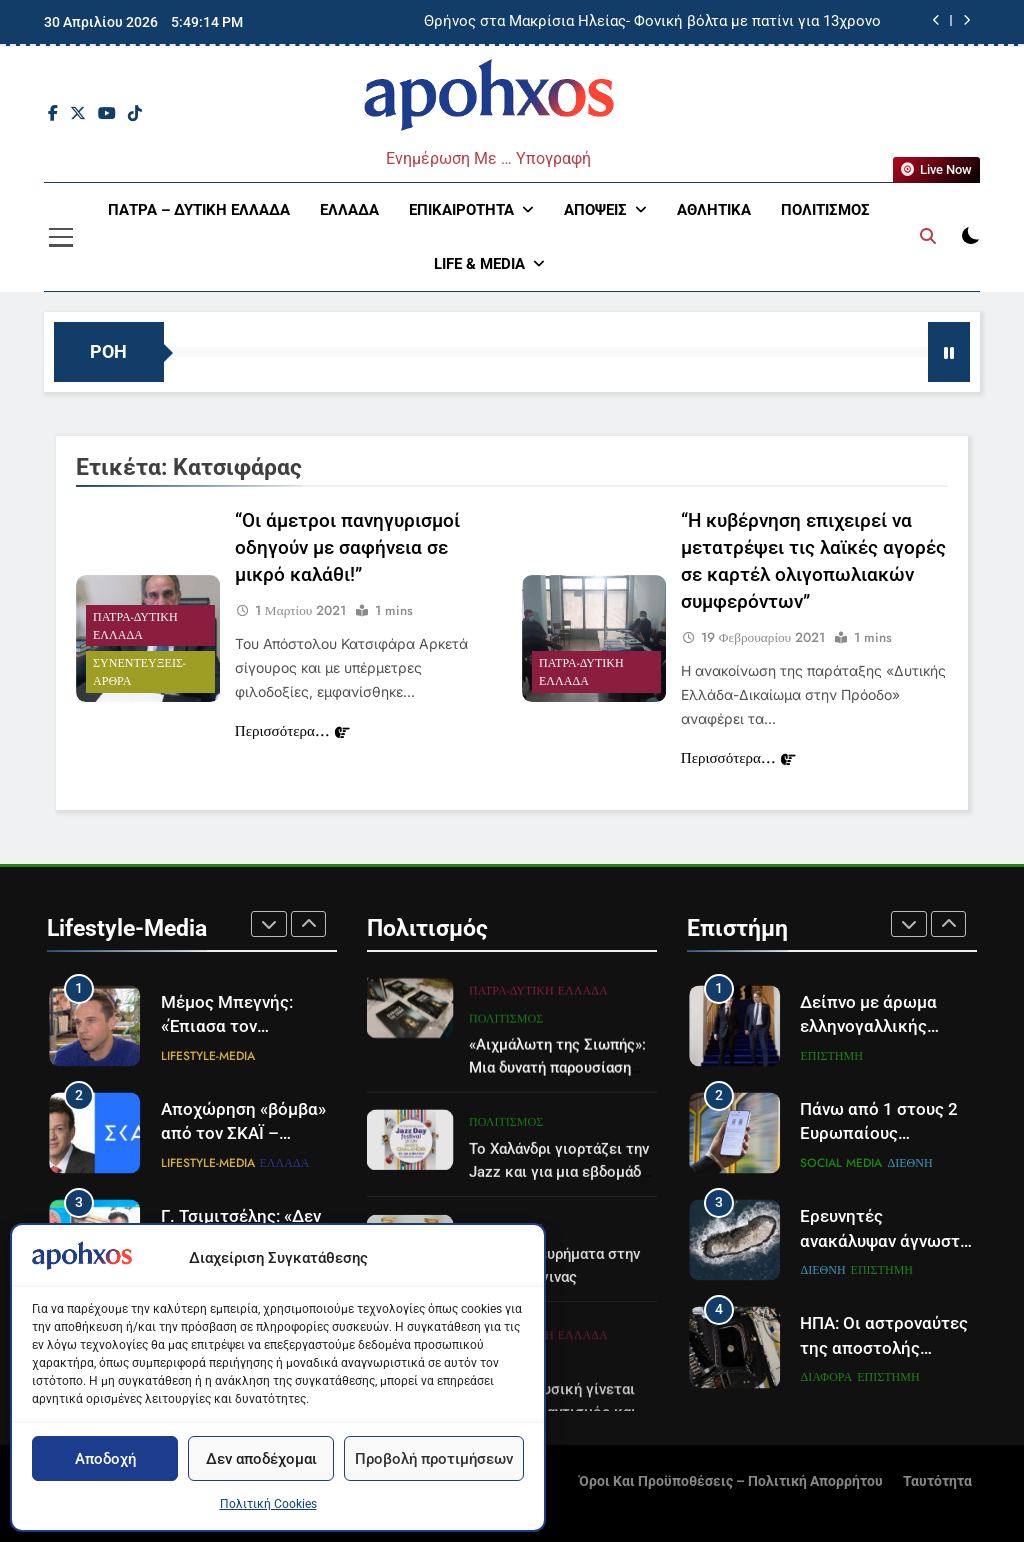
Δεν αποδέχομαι (261, 1459)
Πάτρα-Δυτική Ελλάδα (135, 628)
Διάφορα (826, 1377)
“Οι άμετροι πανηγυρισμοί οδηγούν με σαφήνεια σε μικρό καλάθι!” (347, 549)
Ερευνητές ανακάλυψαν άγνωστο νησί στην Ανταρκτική (886, 1241)
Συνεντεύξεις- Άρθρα (139, 674)
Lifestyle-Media (208, 1056)
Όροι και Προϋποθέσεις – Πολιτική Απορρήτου (731, 1481)
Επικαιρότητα (461, 210)
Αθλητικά (714, 210)
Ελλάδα (349, 210)
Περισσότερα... (292, 733)
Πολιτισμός (825, 210)
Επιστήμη (831, 1056)
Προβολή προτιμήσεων (434, 1459)
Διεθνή (909, 1163)
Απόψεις (595, 210)
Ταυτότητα (937, 1481)
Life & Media (479, 264)
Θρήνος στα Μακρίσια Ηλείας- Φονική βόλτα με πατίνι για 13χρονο (652, 22)
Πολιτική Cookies (268, 1504)
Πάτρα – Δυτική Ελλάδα (199, 210)
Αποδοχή (105, 1459)
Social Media (841, 1163)
